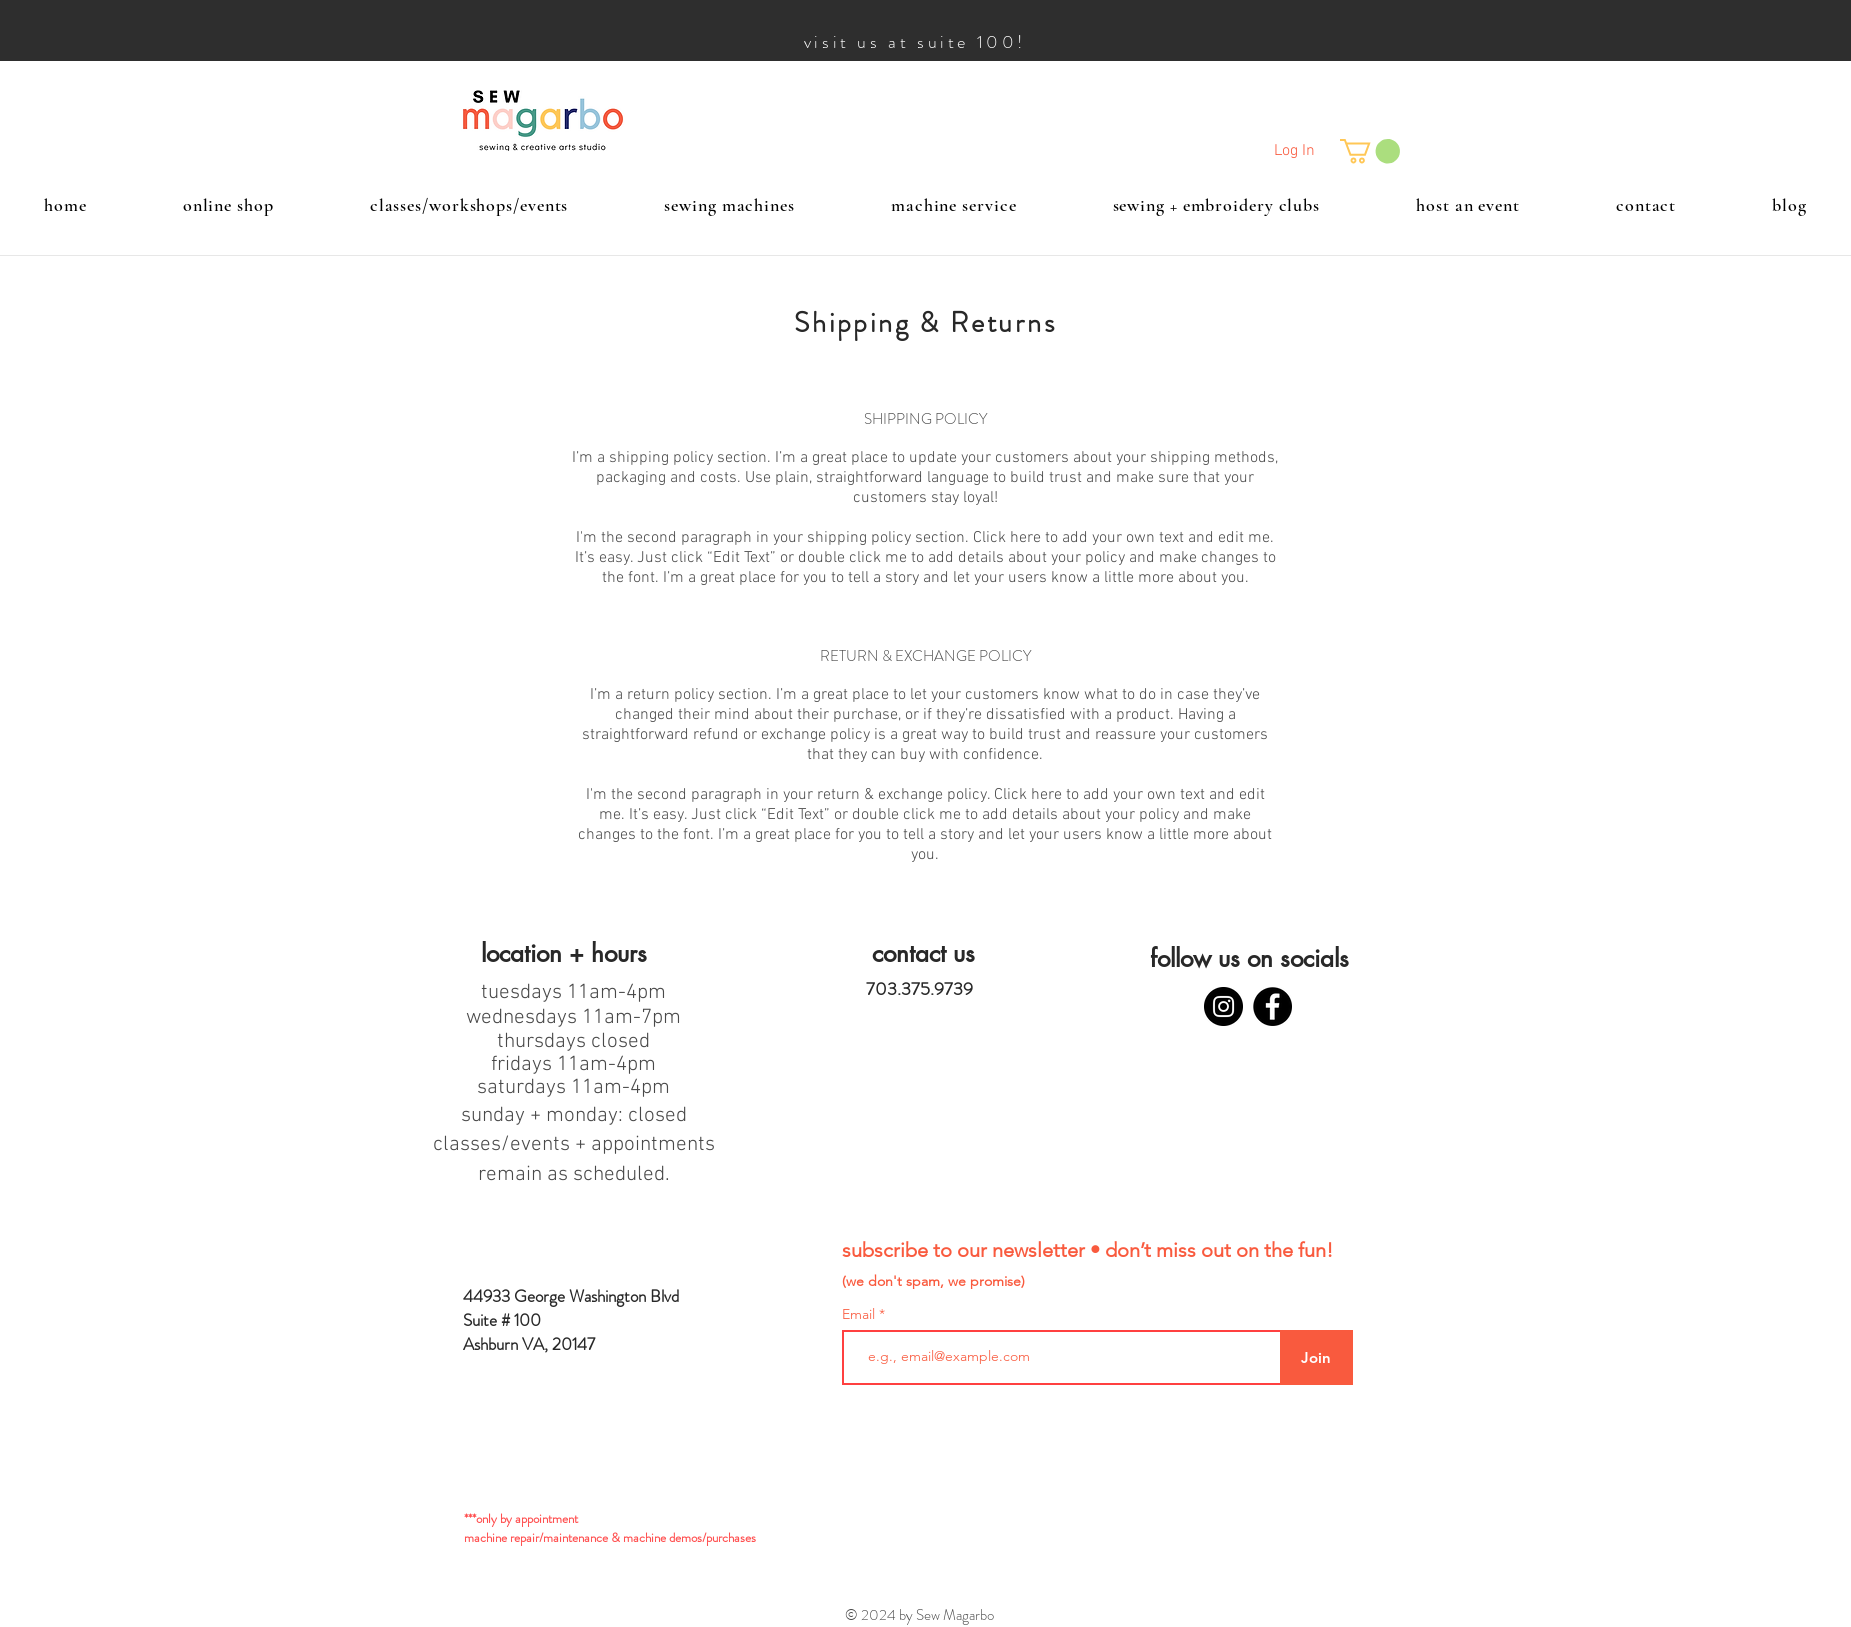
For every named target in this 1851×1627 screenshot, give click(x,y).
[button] (1370, 151)
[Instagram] (1223, 1006)
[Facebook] (1272, 1006)
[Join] (1316, 1357)
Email (860, 1314)
